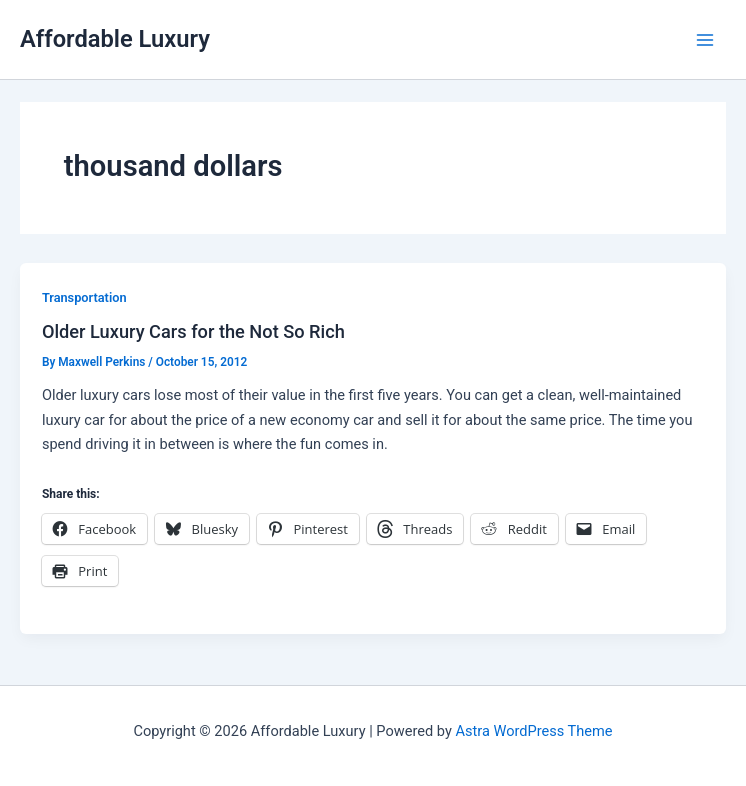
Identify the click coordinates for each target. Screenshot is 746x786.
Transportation (84, 297)
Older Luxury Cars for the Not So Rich (193, 331)
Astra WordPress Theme (533, 731)
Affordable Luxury (115, 39)
